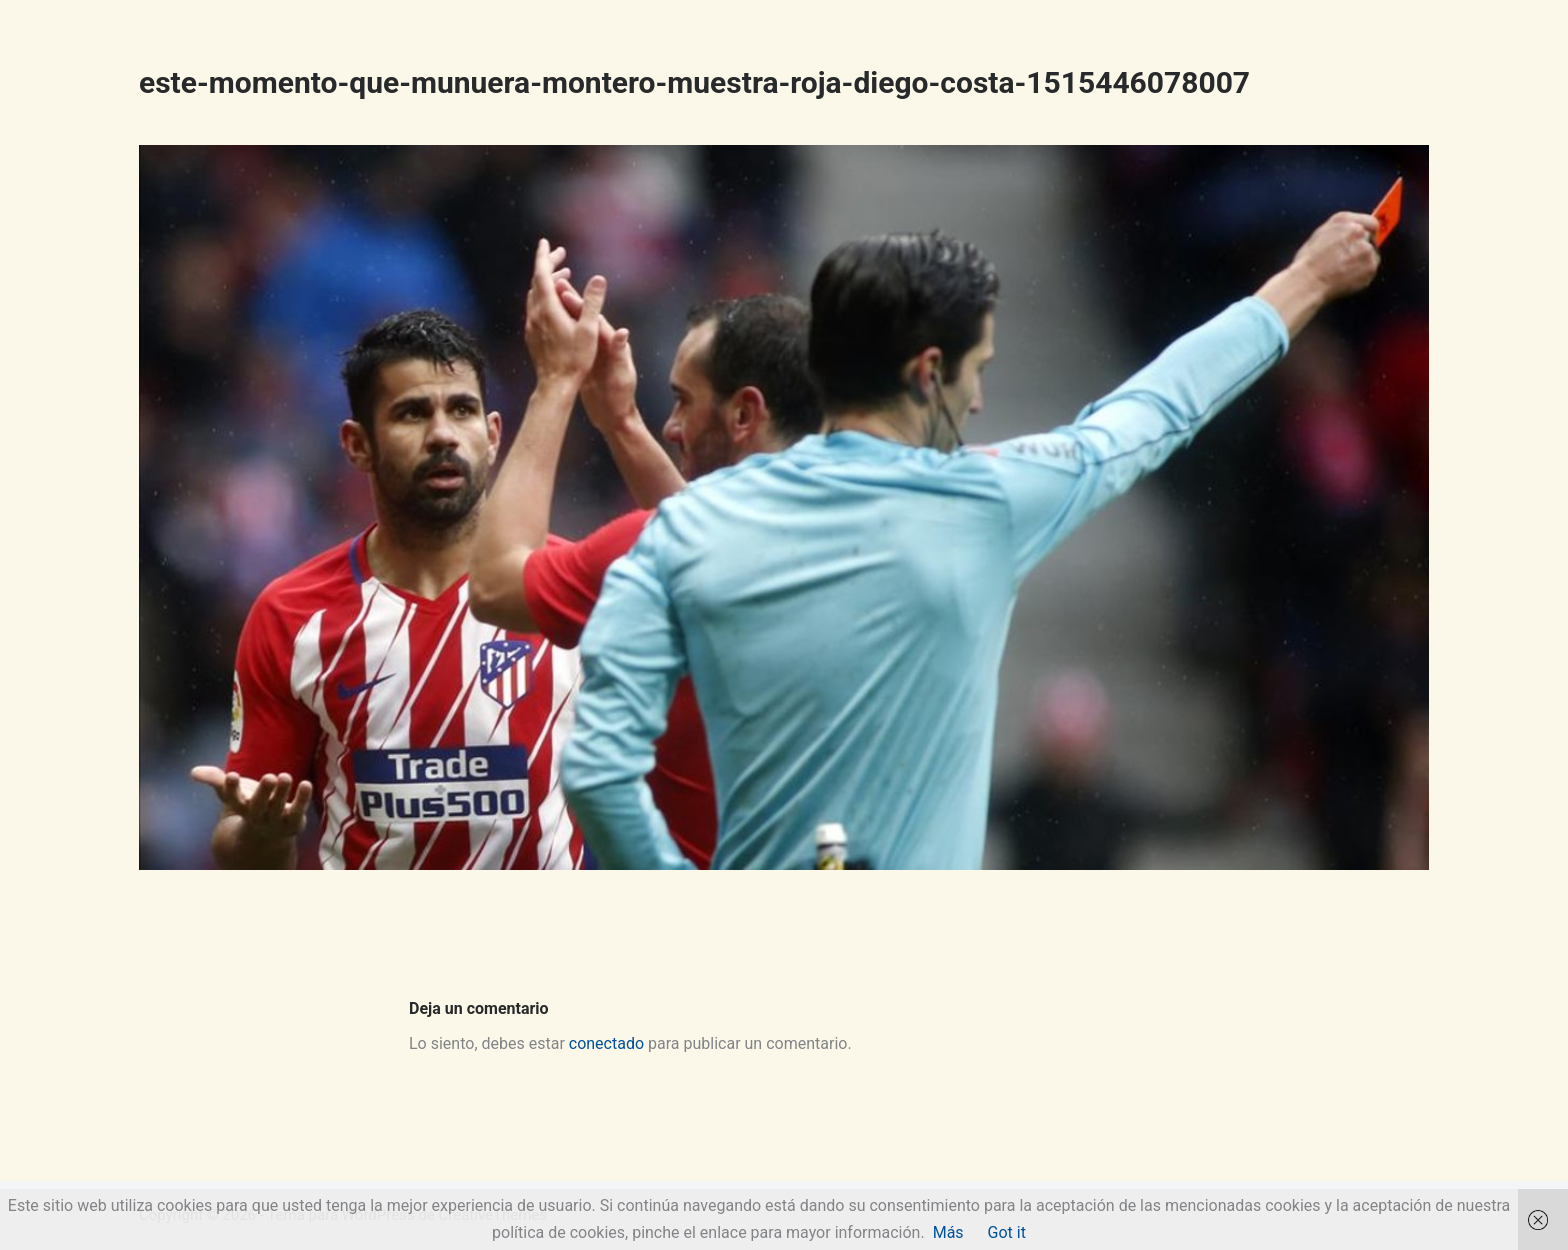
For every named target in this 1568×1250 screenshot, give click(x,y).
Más (948, 1232)
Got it (1007, 1232)
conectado (606, 1043)
